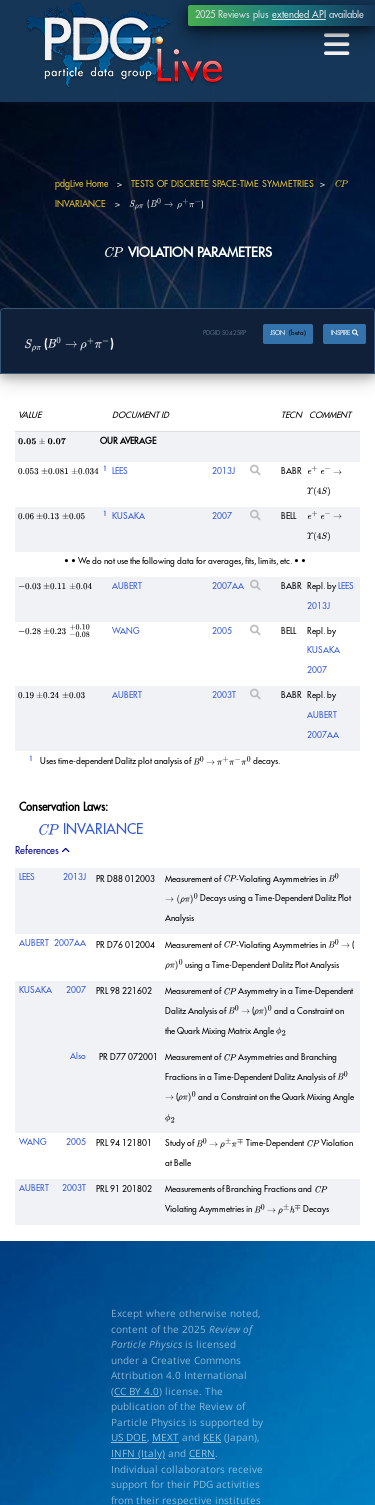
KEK (212, 1437)
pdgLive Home (81, 184)
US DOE (129, 1437)
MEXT (165, 1437)
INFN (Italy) (138, 1453)
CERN (202, 1453)
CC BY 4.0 (136, 1391)
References (43, 851)
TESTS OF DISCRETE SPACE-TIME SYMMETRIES (222, 184)
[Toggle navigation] (337, 46)
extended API (299, 15)
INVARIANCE (90, 831)
